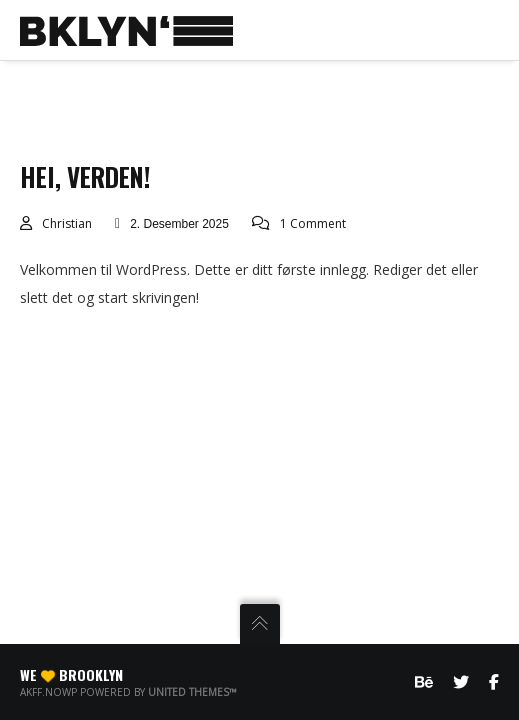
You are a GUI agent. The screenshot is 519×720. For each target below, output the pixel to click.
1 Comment (313, 223)
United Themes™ (192, 692)
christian (67, 223)
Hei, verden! (85, 176)
